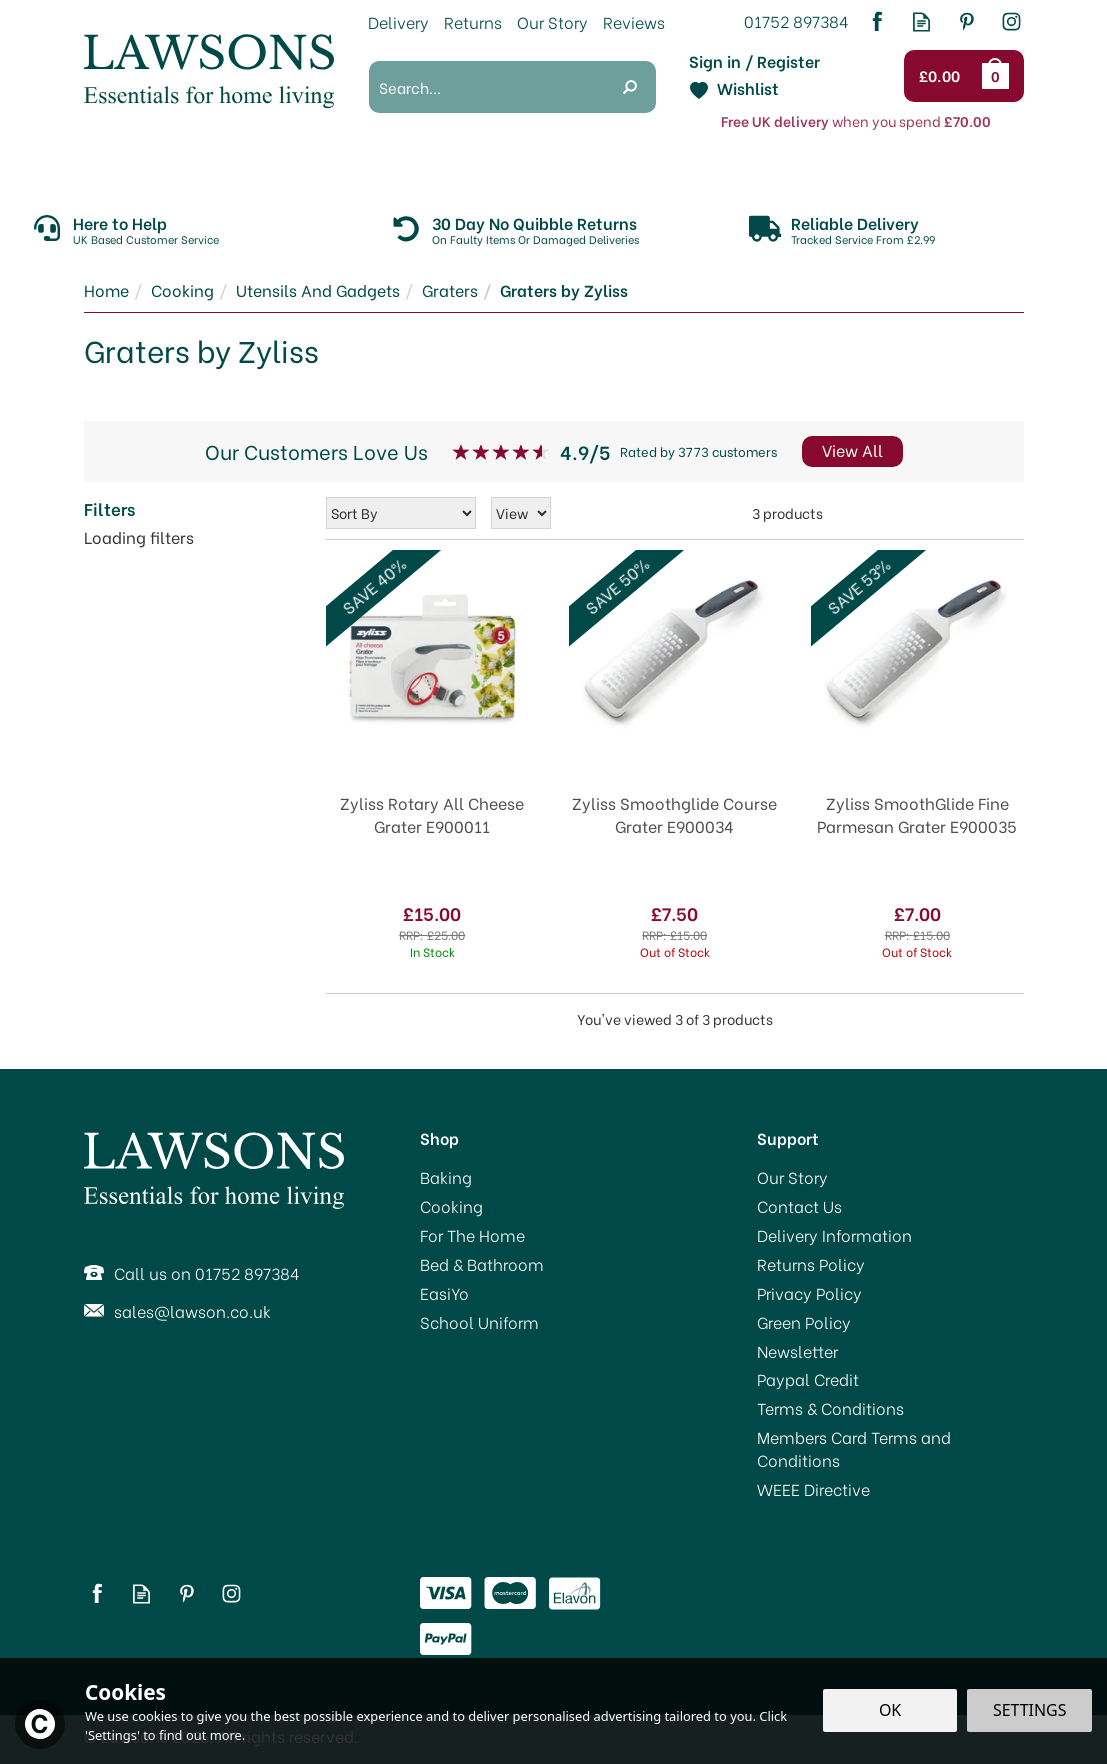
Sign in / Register (754, 61)
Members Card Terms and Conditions (854, 1448)
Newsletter (797, 1351)
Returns (473, 21)
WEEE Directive (813, 1489)
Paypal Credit (808, 1379)
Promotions (128, 167)
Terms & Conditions (830, 1408)
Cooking (451, 1206)
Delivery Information (834, 1235)
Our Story (792, 1177)
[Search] (486, 87)
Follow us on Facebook (876, 21)
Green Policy (804, 1322)
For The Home (472, 1235)
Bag (999, 76)
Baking (446, 1177)
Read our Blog (921, 21)
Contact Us (799, 1206)
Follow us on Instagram (1011, 21)
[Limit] (521, 513)
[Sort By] (401, 513)
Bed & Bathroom (482, 1264)
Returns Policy (811, 1264)
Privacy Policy (809, 1293)
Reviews (634, 21)
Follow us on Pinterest (966, 21)
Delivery (398, 21)
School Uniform (479, 1322)
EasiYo (444, 1293)
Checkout (944, 76)
